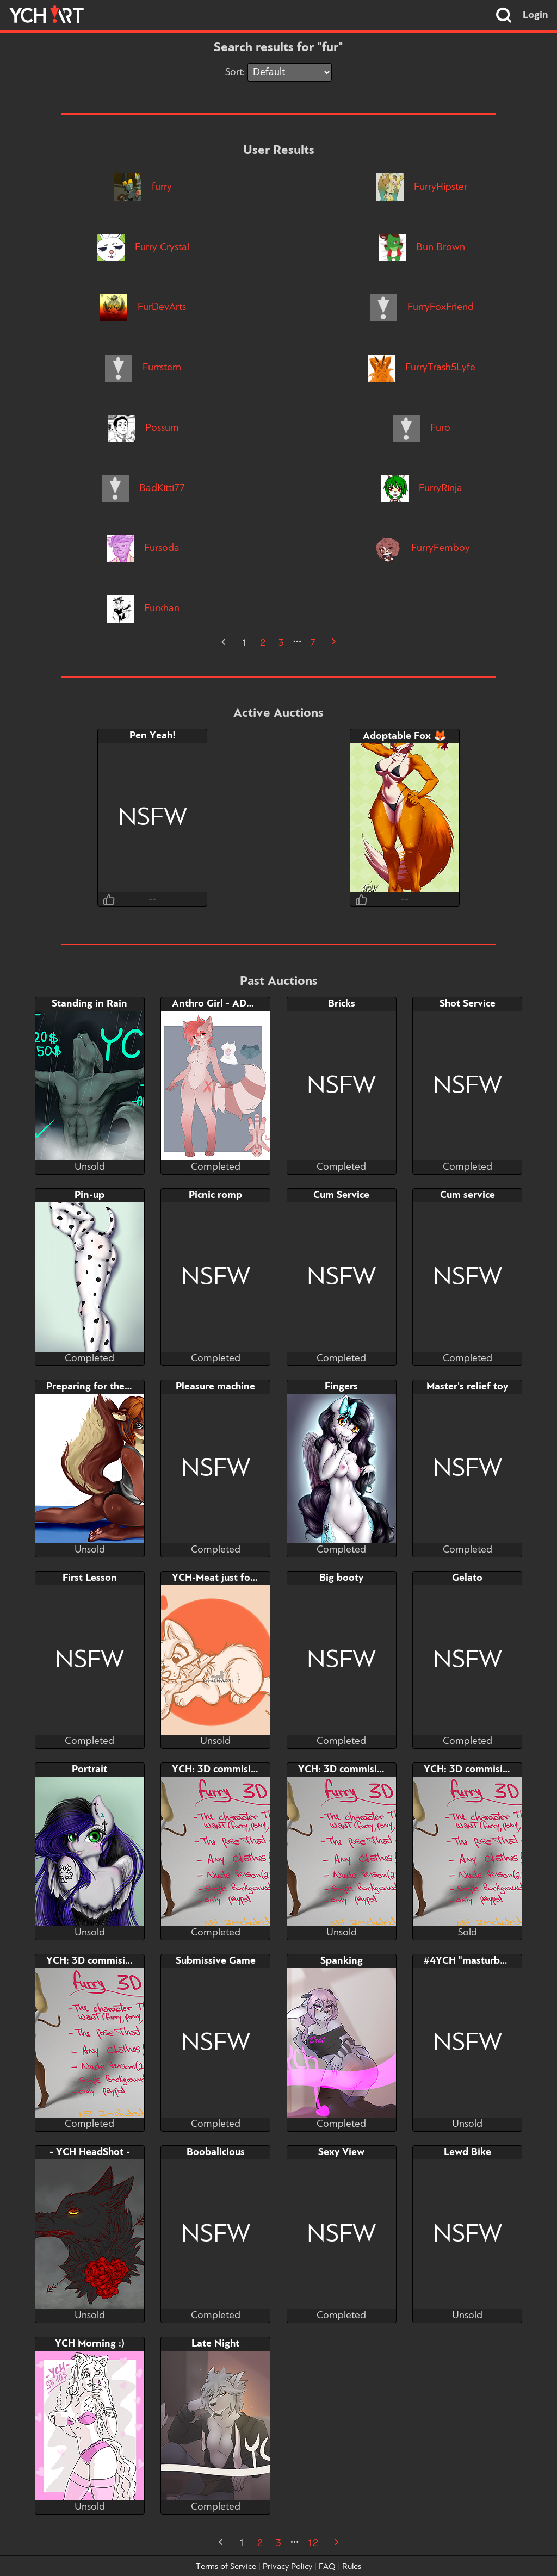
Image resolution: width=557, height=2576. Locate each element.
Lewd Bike (467, 2152)
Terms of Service (226, 2566)
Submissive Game (216, 1961)
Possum (143, 428)
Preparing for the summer (105, 1386)
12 (312, 2543)
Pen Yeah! (152, 735)
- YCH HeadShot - (89, 2152)
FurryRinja (421, 488)
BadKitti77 (143, 488)
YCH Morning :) (90, 2343)
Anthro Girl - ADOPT (219, 1003)
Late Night (215, 2343)
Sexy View (341, 2152)
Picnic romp (215, 1195)
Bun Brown (422, 247)
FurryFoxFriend (422, 307)
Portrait (89, 1769)
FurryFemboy (422, 548)
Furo (421, 428)
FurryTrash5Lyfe (421, 367)
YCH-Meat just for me (221, 1578)
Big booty (341, 1578)
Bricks (341, 1003)
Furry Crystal (143, 247)
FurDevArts (143, 307)
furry (143, 187)
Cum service (467, 1195)
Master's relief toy (467, 1386)
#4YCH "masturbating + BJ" (487, 1961)
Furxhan (143, 608)
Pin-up (89, 1195)
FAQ (327, 2566)
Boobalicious (216, 2152)
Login (535, 15)
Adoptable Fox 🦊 (405, 736)
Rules (351, 2566)
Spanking (341, 1961)
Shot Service (468, 1003)
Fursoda (143, 548)
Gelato (467, 1578)
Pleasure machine (215, 1386)
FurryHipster (421, 187)
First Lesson (90, 1578)
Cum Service (341, 1195)
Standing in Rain (89, 1003)
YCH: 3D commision (217, 1769)
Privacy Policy (287, 2566)
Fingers (341, 1386)
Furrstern (143, 367)
